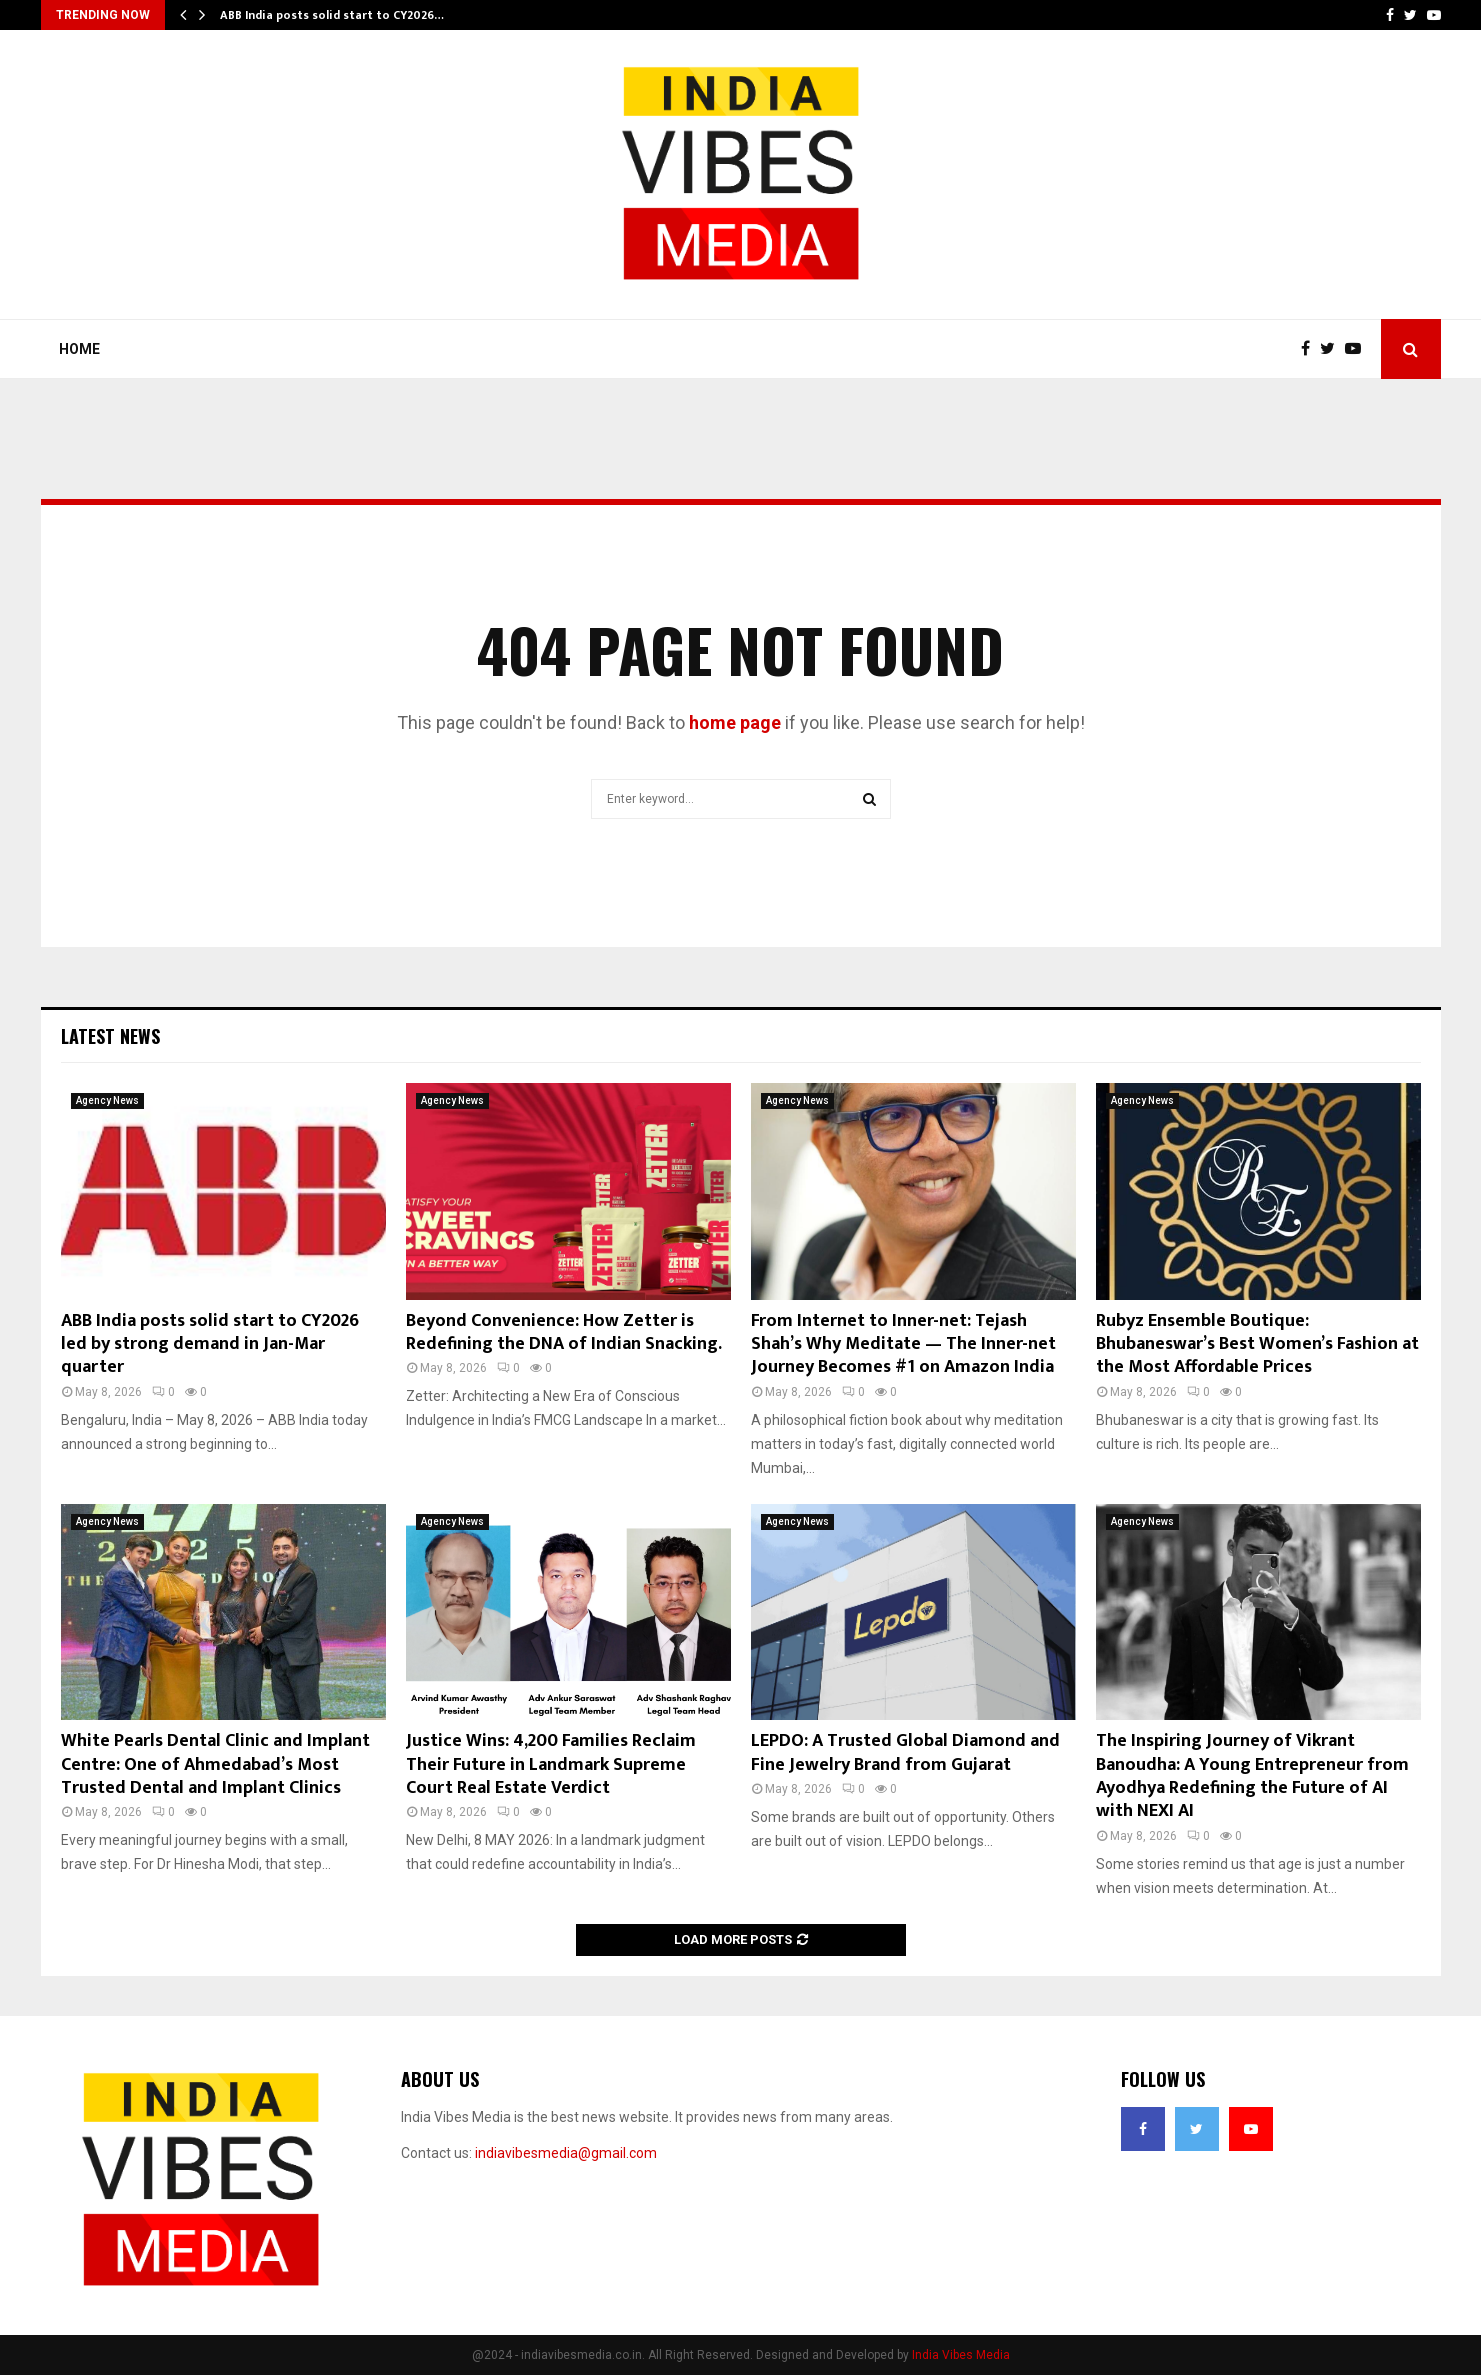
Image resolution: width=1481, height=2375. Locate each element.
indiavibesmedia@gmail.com (566, 2153)
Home (79, 349)
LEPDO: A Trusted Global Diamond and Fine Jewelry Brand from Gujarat (905, 1752)
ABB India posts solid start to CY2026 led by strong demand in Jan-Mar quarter (210, 1344)
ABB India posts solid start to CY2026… (332, 15)
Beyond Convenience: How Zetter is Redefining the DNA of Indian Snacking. (564, 1332)
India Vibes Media (961, 2355)
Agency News (107, 1100)
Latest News (110, 1036)
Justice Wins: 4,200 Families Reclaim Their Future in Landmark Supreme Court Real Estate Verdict (551, 1764)
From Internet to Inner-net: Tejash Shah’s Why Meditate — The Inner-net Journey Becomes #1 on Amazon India (903, 1344)
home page (735, 722)
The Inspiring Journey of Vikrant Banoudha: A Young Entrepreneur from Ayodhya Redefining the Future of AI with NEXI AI (1252, 1776)
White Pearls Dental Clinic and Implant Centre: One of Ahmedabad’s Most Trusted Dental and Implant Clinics (215, 1764)
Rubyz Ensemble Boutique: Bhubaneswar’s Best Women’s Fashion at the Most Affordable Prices (1257, 1344)
